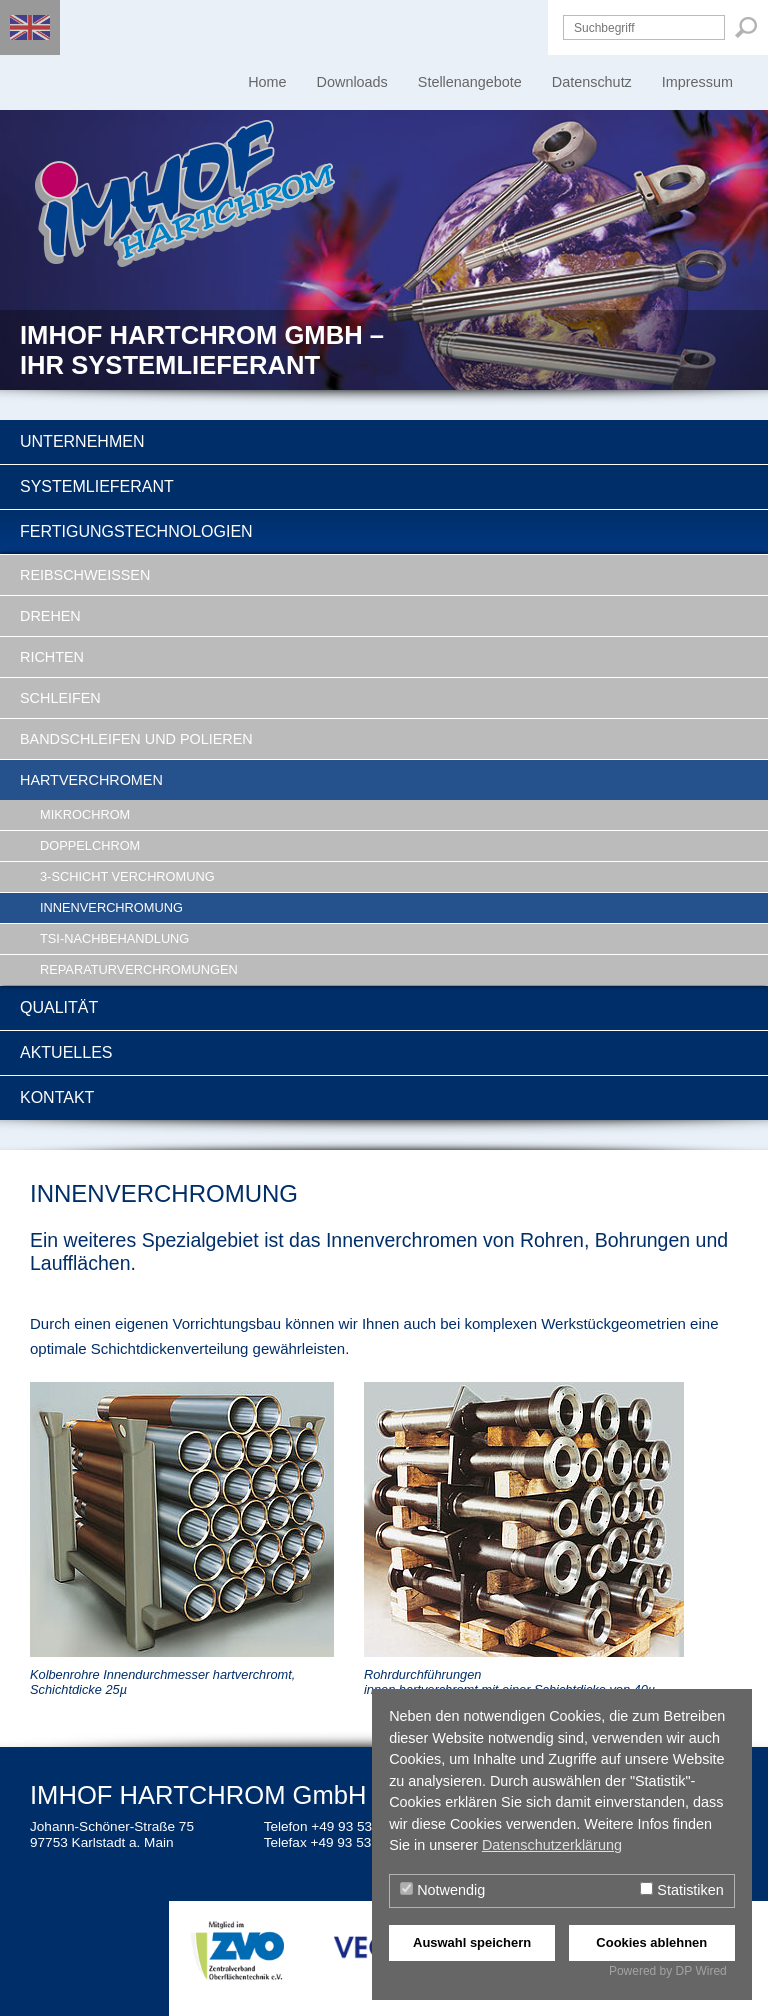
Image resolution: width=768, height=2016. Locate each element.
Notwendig (442, 1890)
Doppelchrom (90, 845)
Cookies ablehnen (651, 1942)
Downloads (352, 82)
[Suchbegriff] (644, 27)
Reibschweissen (85, 575)
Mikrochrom (85, 814)
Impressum (697, 82)
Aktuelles (66, 1052)
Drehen (50, 616)
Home (267, 82)
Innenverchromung (111, 907)
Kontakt (57, 1097)
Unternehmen (82, 441)
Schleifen (60, 698)
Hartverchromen (91, 780)
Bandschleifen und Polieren (136, 739)
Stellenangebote (470, 82)
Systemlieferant (97, 486)
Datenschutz (592, 82)
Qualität (59, 1007)
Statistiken (681, 1890)
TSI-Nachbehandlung (114, 938)
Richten (52, 657)
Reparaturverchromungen (139, 969)
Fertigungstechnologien (136, 531)
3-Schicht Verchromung (127, 876)
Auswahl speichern (472, 1942)
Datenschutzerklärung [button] (552, 1845)
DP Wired (701, 1971)
